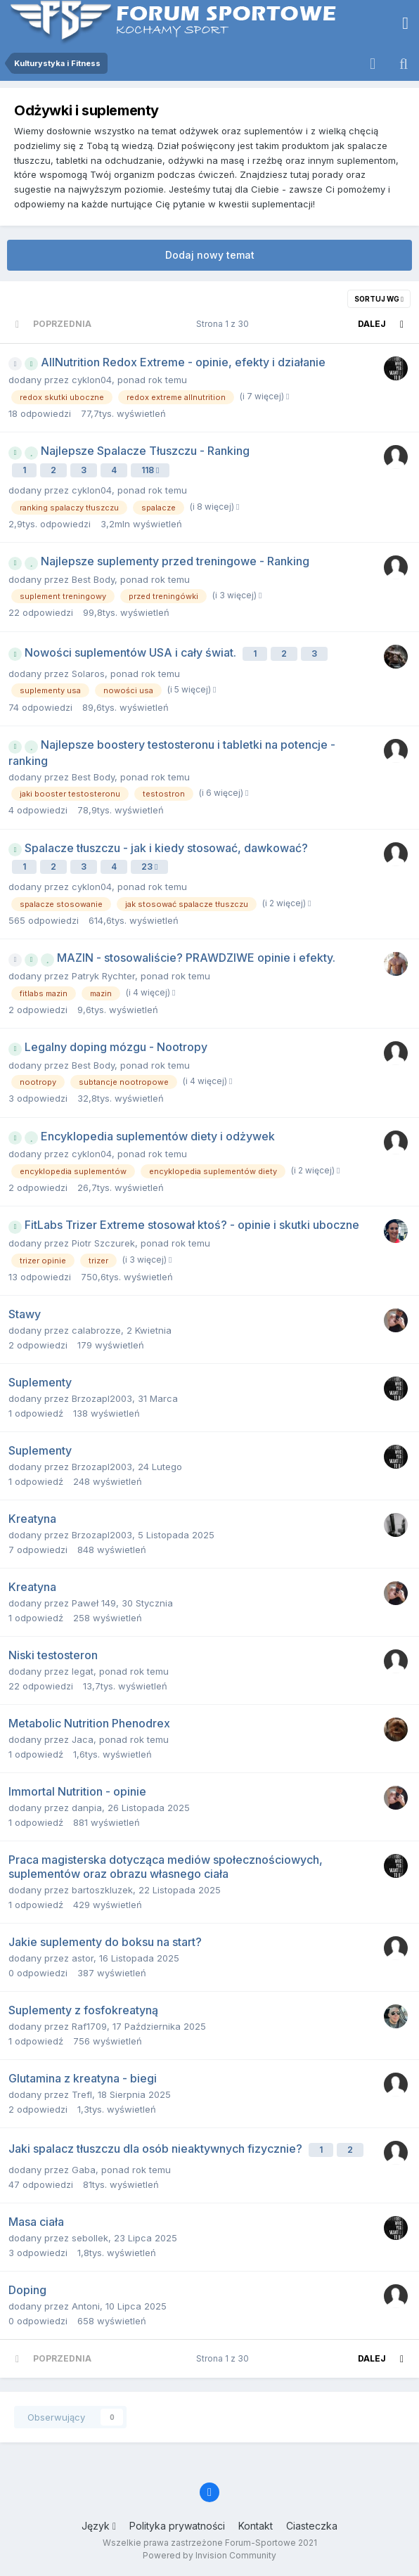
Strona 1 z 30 (224, 323)
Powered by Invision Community (209, 2555)
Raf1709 (89, 2026)
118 (150, 470)
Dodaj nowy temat (209, 255)
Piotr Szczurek (103, 1243)
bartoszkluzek (102, 1889)
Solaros (88, 673)
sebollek (90, 2237)
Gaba (84, 2169)
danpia (87, 1807)
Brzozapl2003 (102, 1398)
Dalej (372, 323)
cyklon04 (92, 379)
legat (83, 1671)
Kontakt (255, 2526)
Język (99, 2526)
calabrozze (96, 1330)
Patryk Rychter (103, 975)
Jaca (83, 1739)
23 (149, 866)
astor (83, 1958)
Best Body (93, 579)
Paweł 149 (94, 1603)
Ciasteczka (311, 2526)
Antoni (86, 2306)
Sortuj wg (379, 299)
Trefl (82, 2094)
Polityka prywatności (177, 2526)
